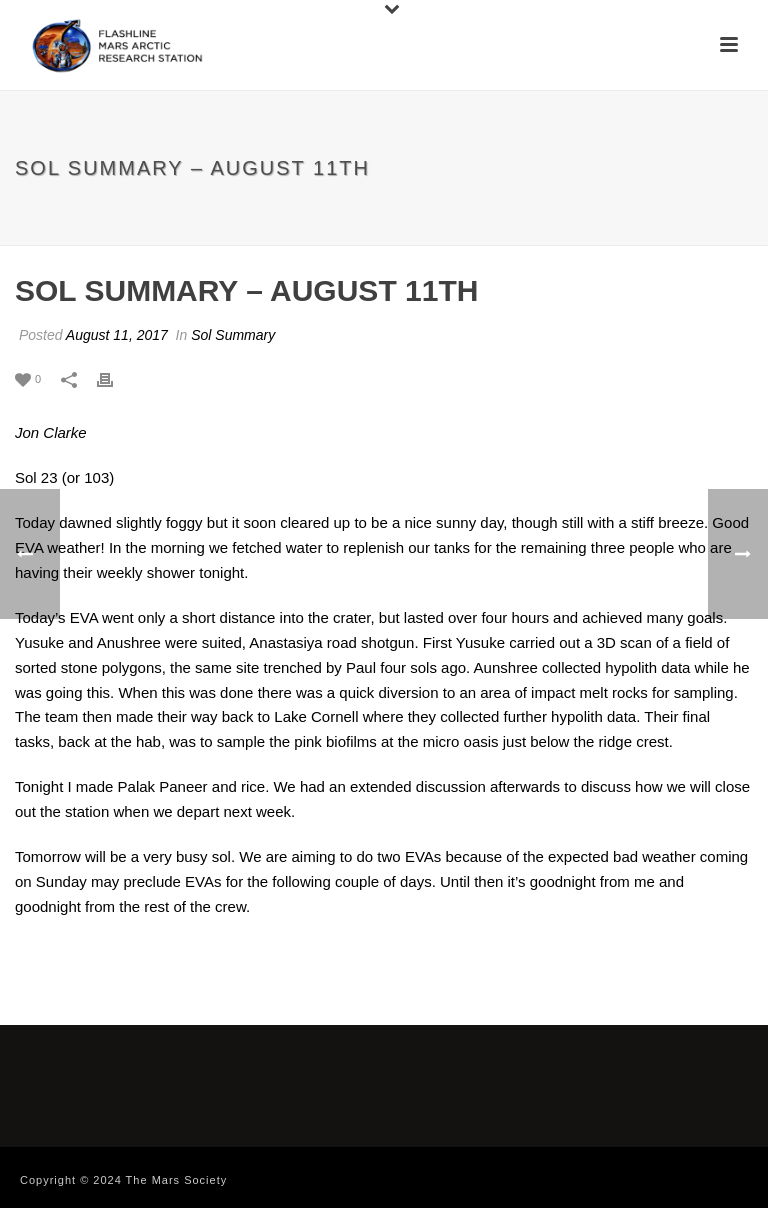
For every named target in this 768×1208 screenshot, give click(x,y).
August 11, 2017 (117, 335)
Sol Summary (233, 335)
